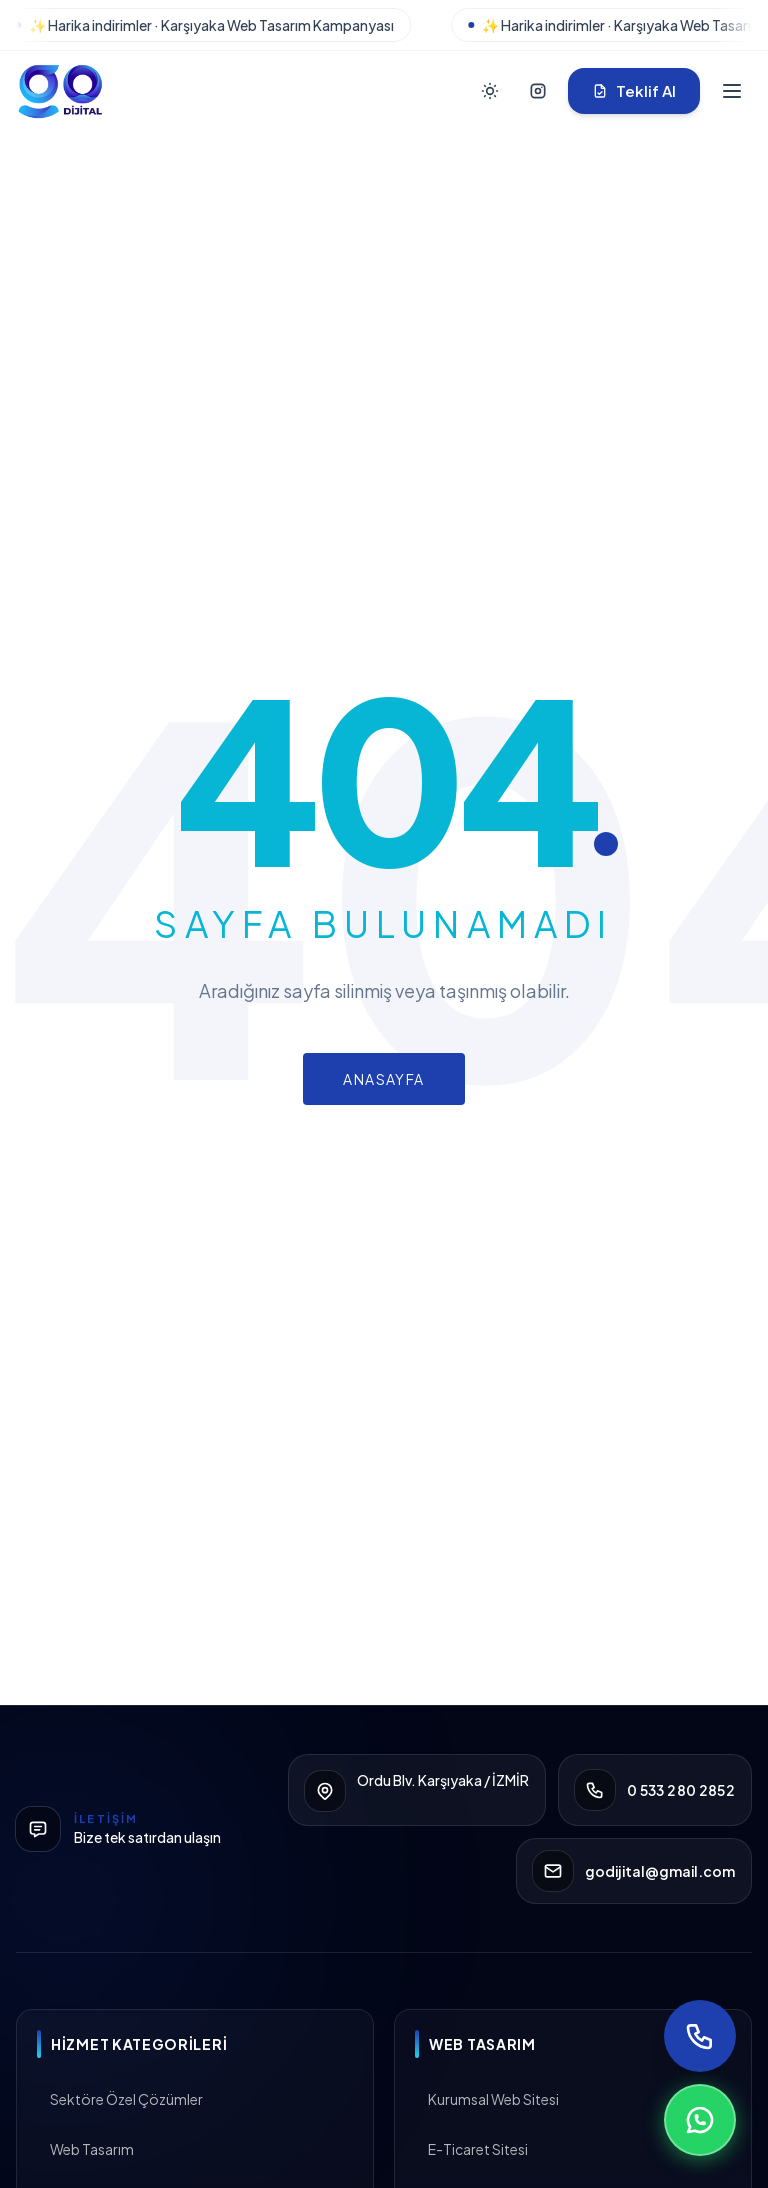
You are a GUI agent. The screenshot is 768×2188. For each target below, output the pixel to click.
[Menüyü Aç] (732, 91)
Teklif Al (634, 90)
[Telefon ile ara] (700, 2036)
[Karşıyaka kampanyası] (384, 25)
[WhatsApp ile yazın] (700, 2120)
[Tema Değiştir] (490, 91)
